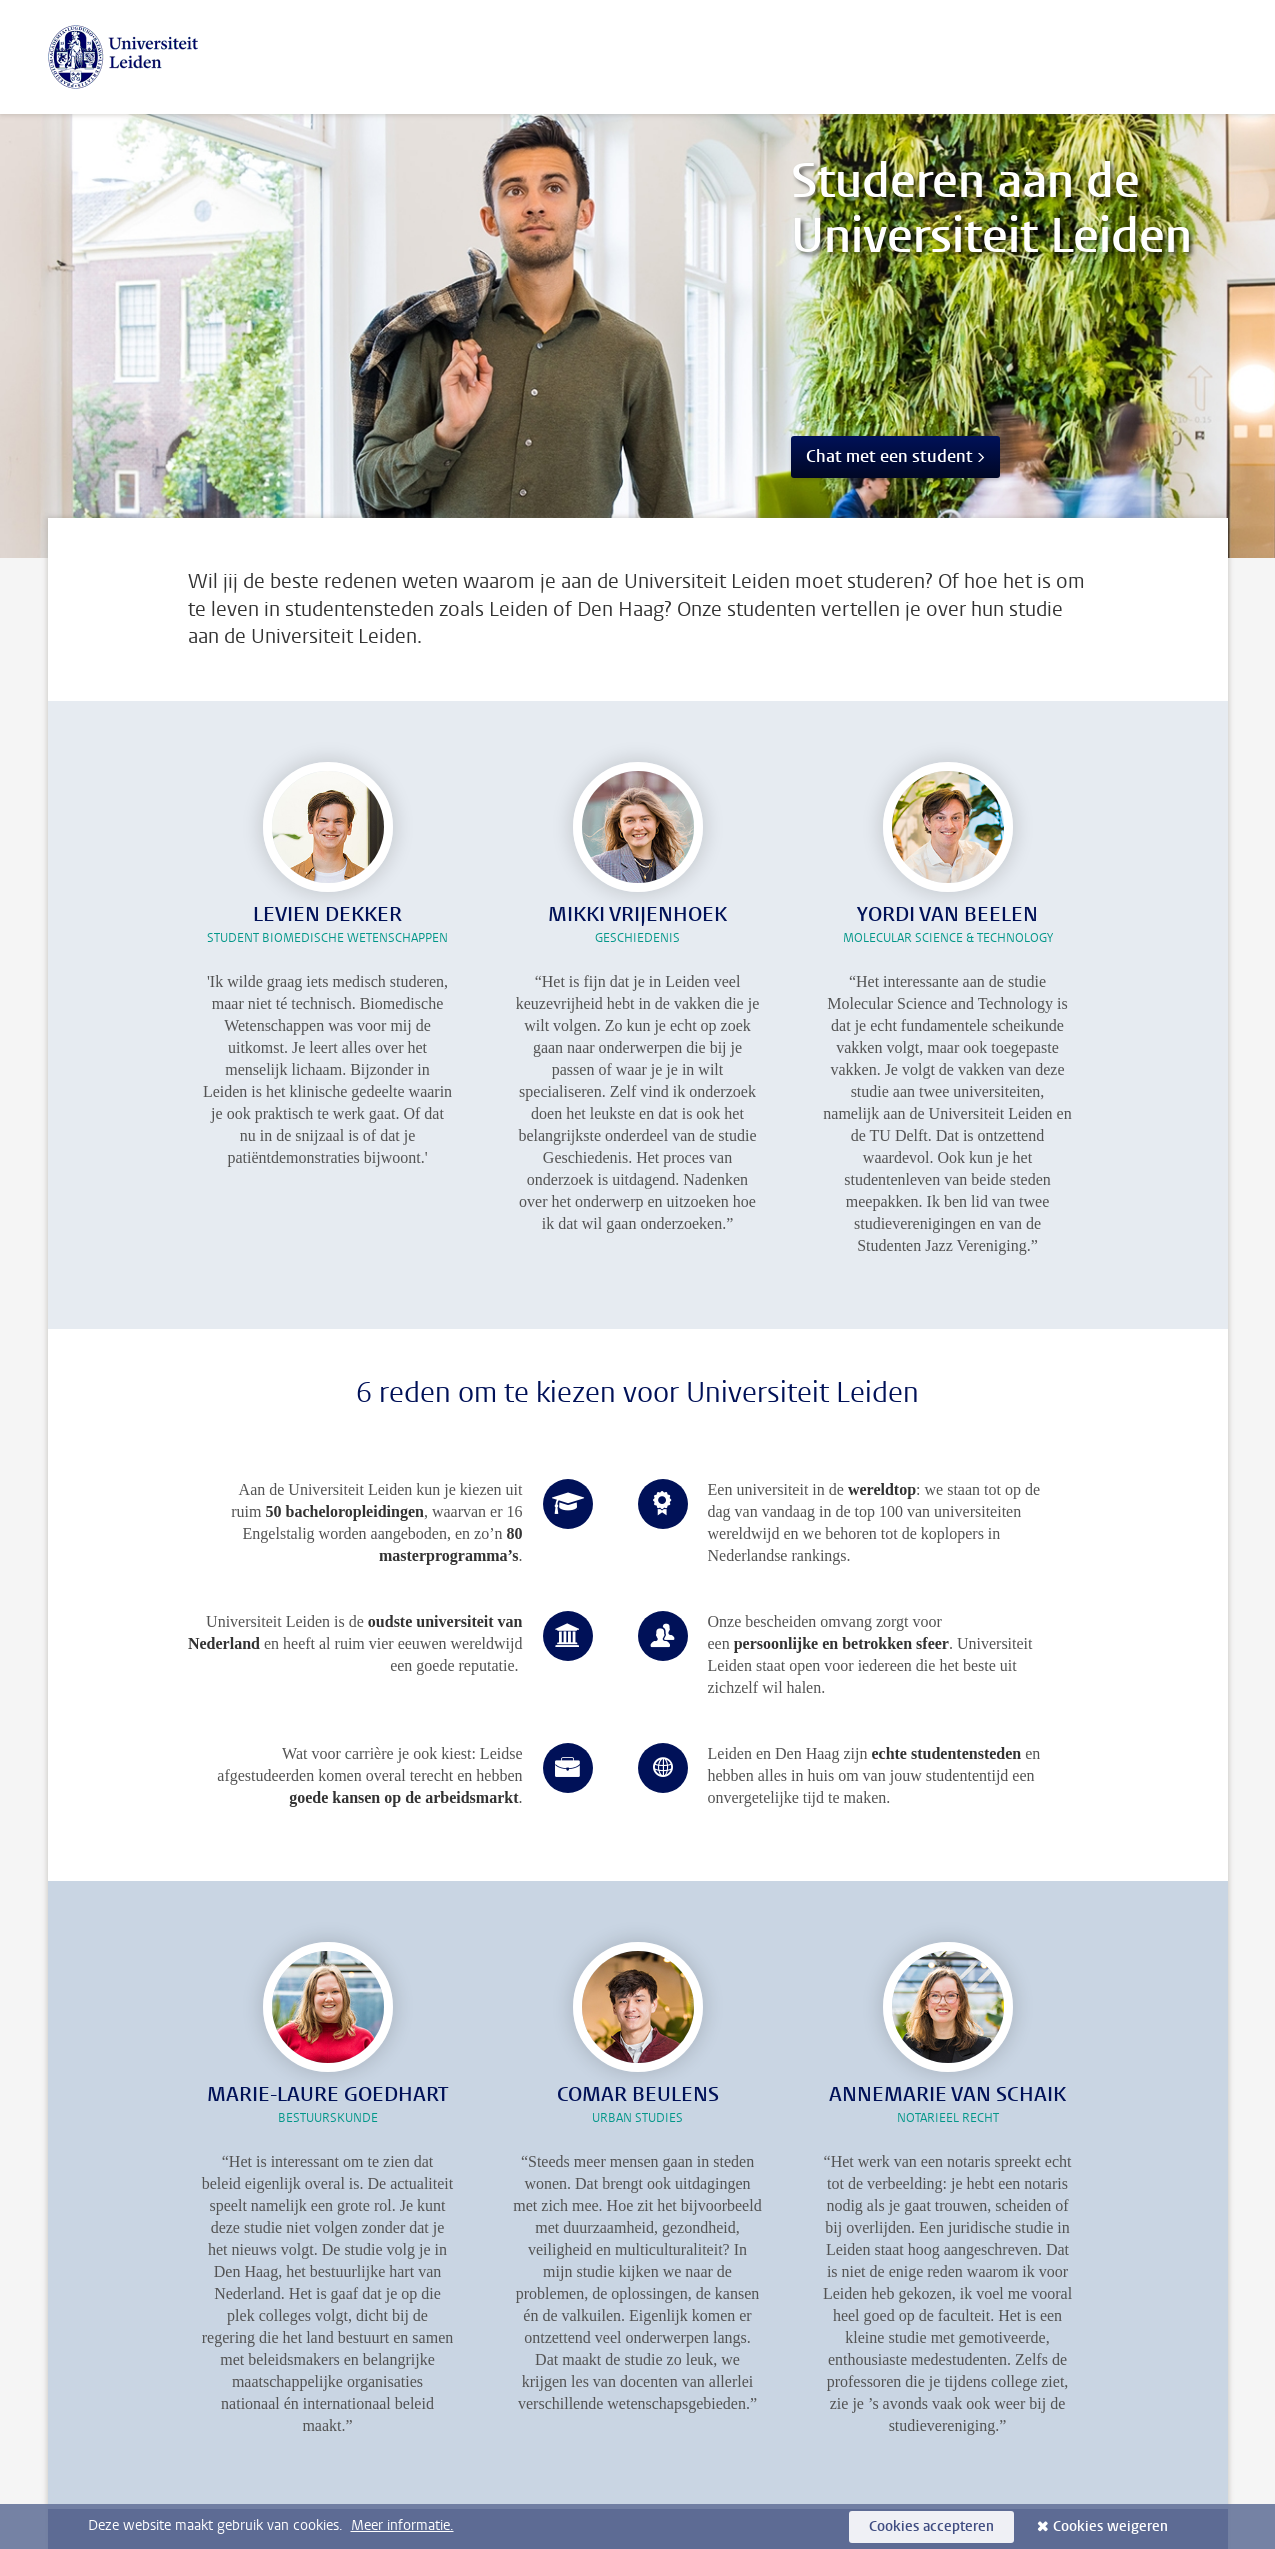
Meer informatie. (402, 2525)
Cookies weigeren (1110, 2526)
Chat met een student (889, 456)
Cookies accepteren (931, 2526)
